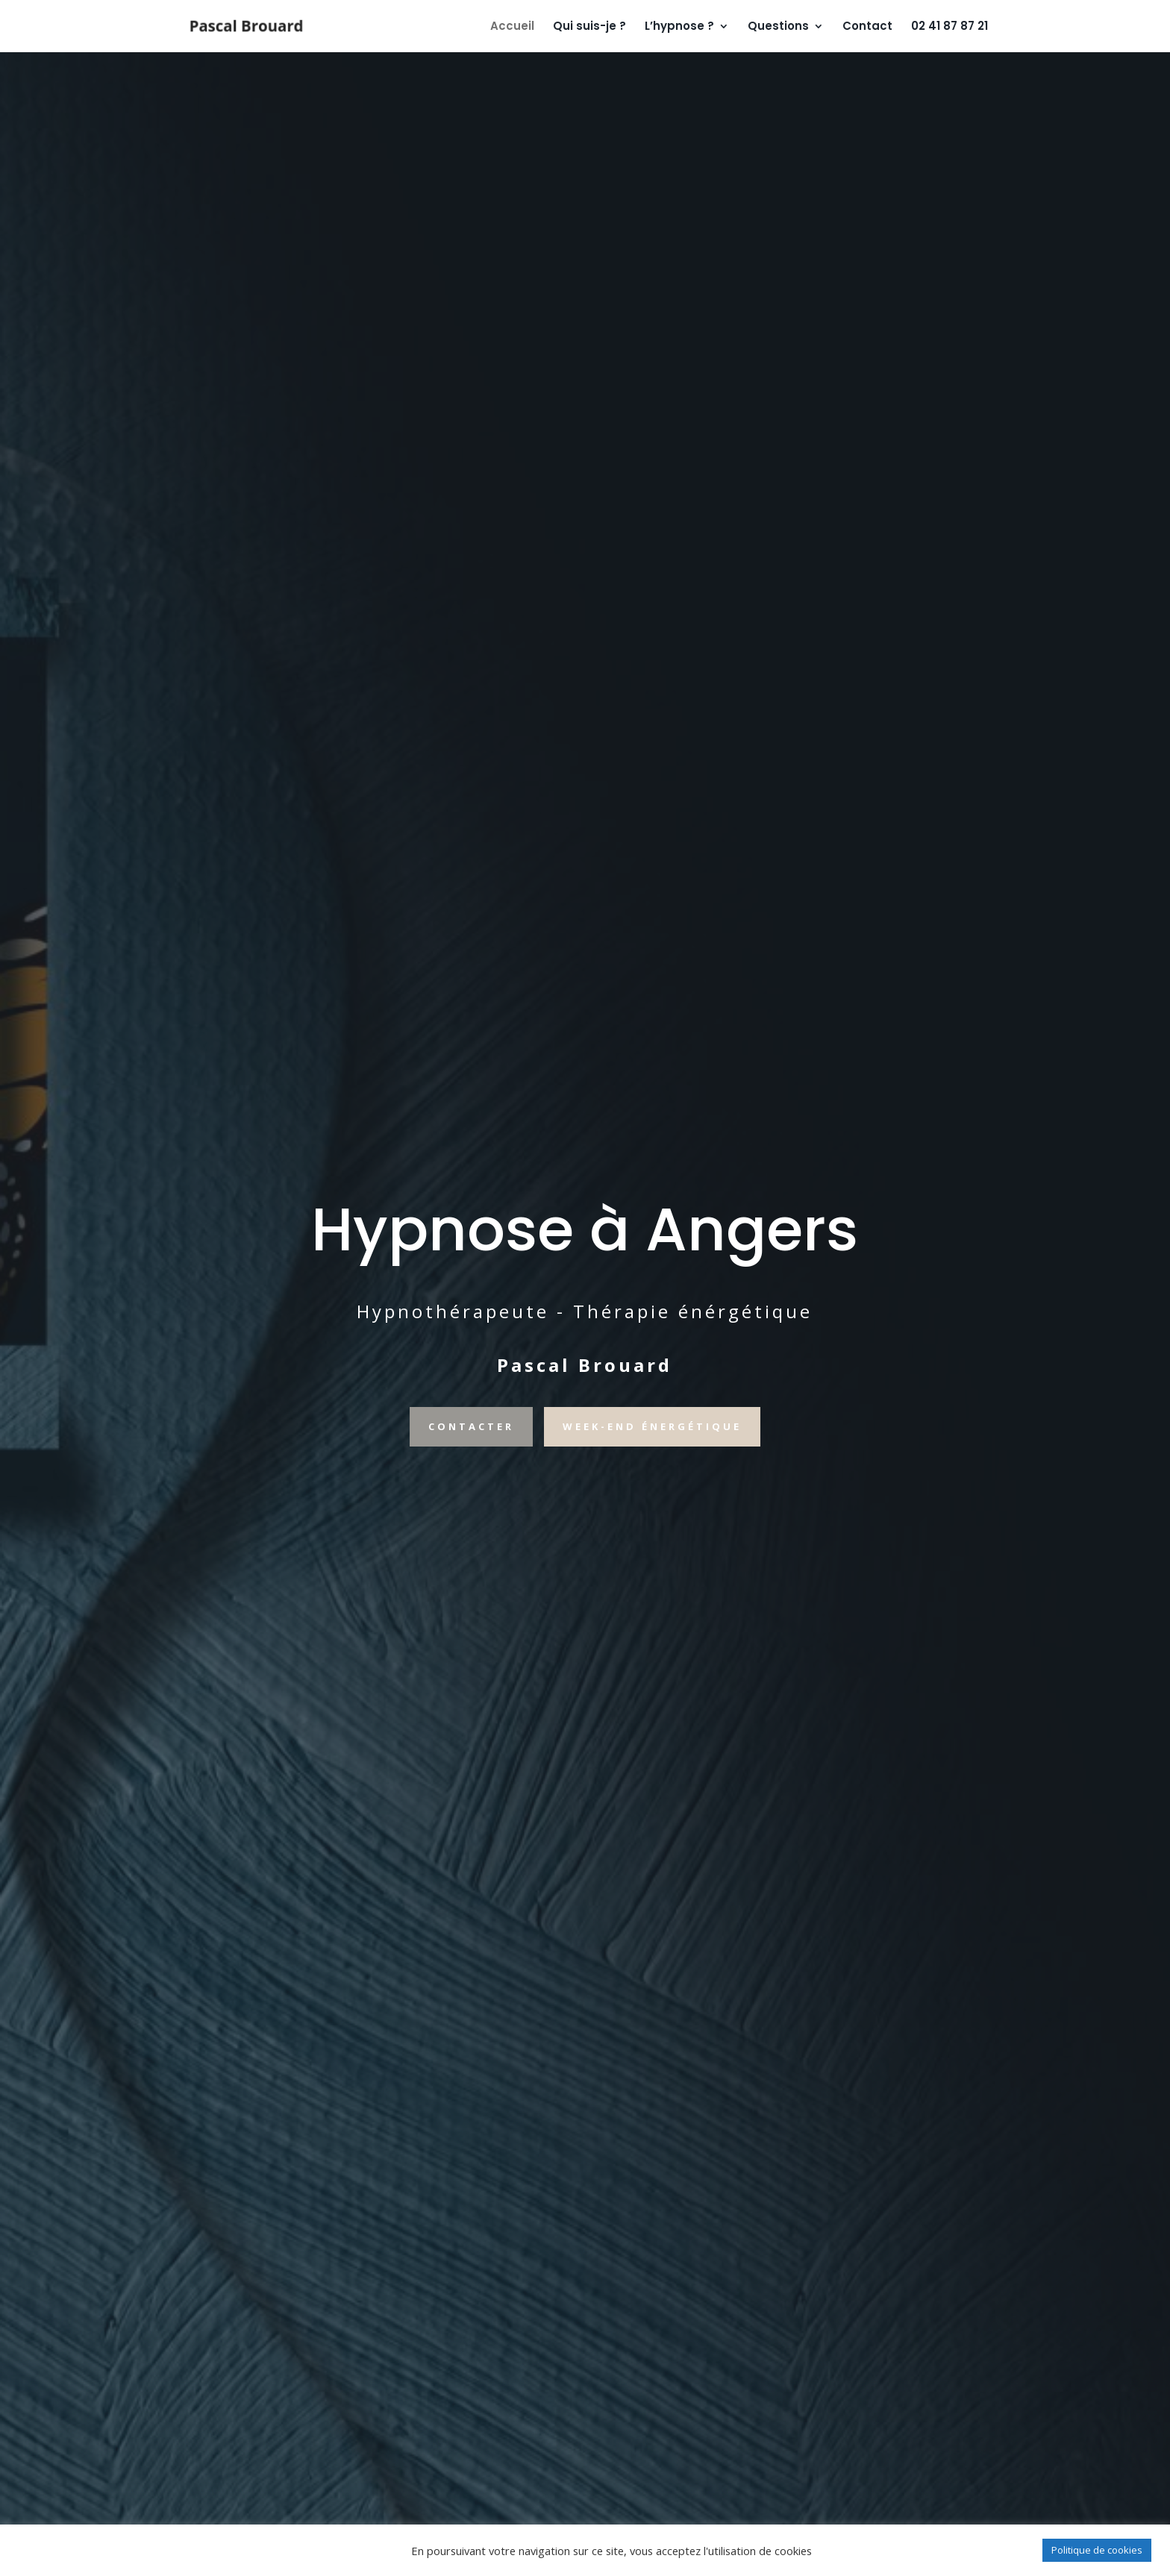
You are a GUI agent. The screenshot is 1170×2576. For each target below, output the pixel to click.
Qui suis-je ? (589, 27)
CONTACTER (471, 1426)
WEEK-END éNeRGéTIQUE (652, 1426)
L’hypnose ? (679, 27)
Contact (867, 27)
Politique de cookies (1096, 2550)
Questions (778, 27)
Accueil (512, 27)
